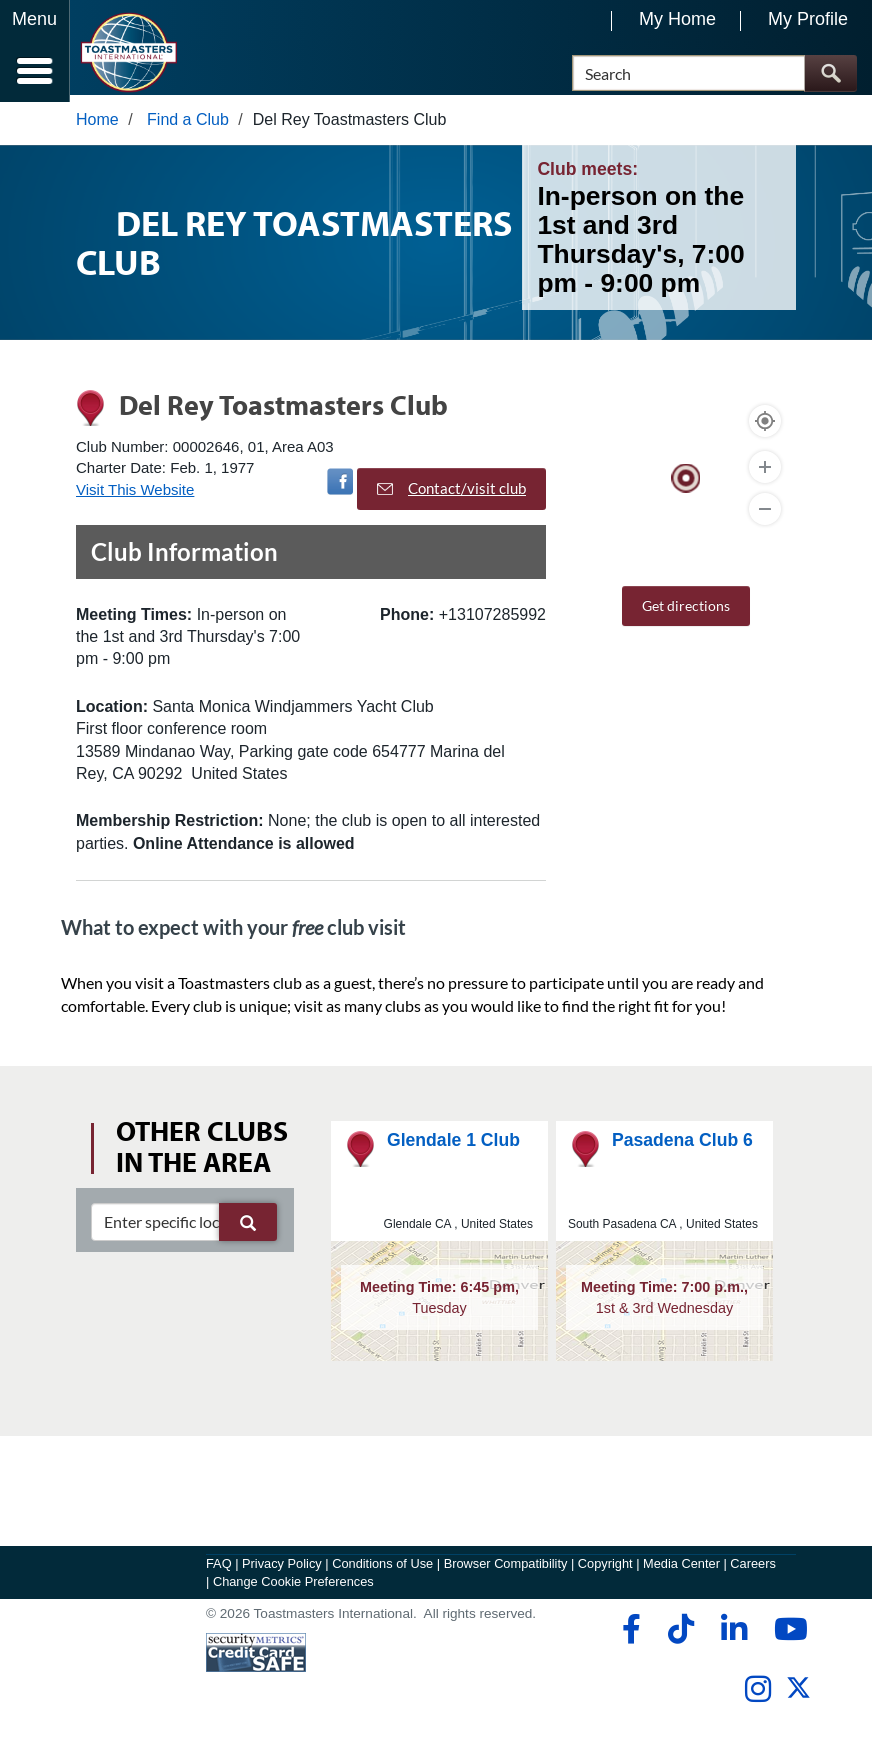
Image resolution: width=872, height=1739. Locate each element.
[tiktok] (680, 1636)
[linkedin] (733, 1636)
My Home (677, 19)
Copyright (605, 1570)
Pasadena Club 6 (682, 1147)
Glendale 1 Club (453, 1147)
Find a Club (188, 126)
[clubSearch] (184, 1229)
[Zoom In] (765, 474)
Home (97, 126)
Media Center (681, 1570)
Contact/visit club (451, 496)
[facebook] (628, 1636)
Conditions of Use (382, 1570)
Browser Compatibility (506, 1570)
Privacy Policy (282, 1570)
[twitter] (798, 1702)
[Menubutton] (35, 51)
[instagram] (757, 1696)
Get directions (686, 612)
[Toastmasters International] (128, 52)
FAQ (219, 1570)
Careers (753, 1570)
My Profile (808, 19)
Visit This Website (135, 496)
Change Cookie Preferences (293, 1588)
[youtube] (786, 1636)
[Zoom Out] (765, 516)
